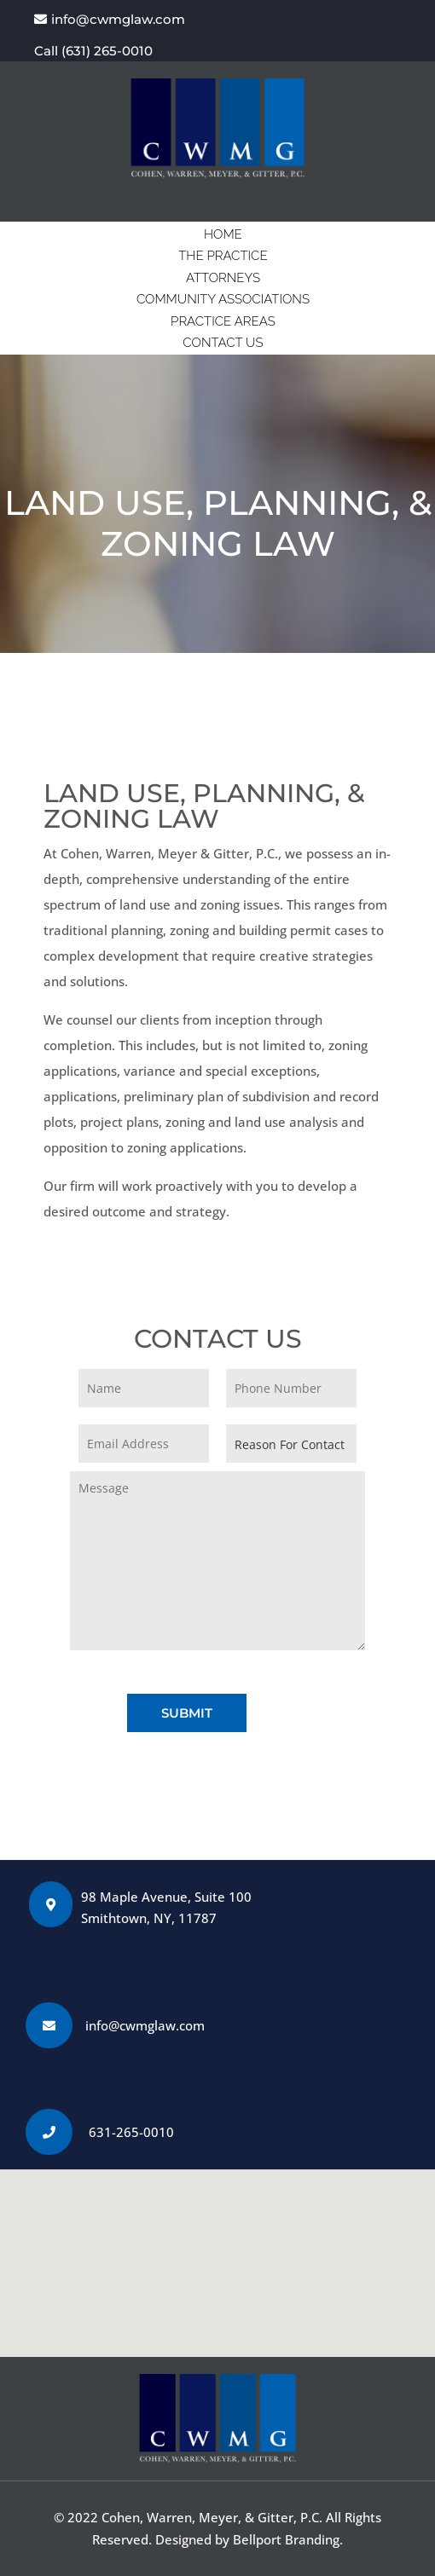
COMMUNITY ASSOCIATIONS (223, 299)
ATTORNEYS (223, 278)
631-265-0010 (131, 2131)
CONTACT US (223, 342)
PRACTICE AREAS (223, 321)
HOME (223, 234)
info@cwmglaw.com (118, 19)
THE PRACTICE (222, 255)
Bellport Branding (286, 2539)
